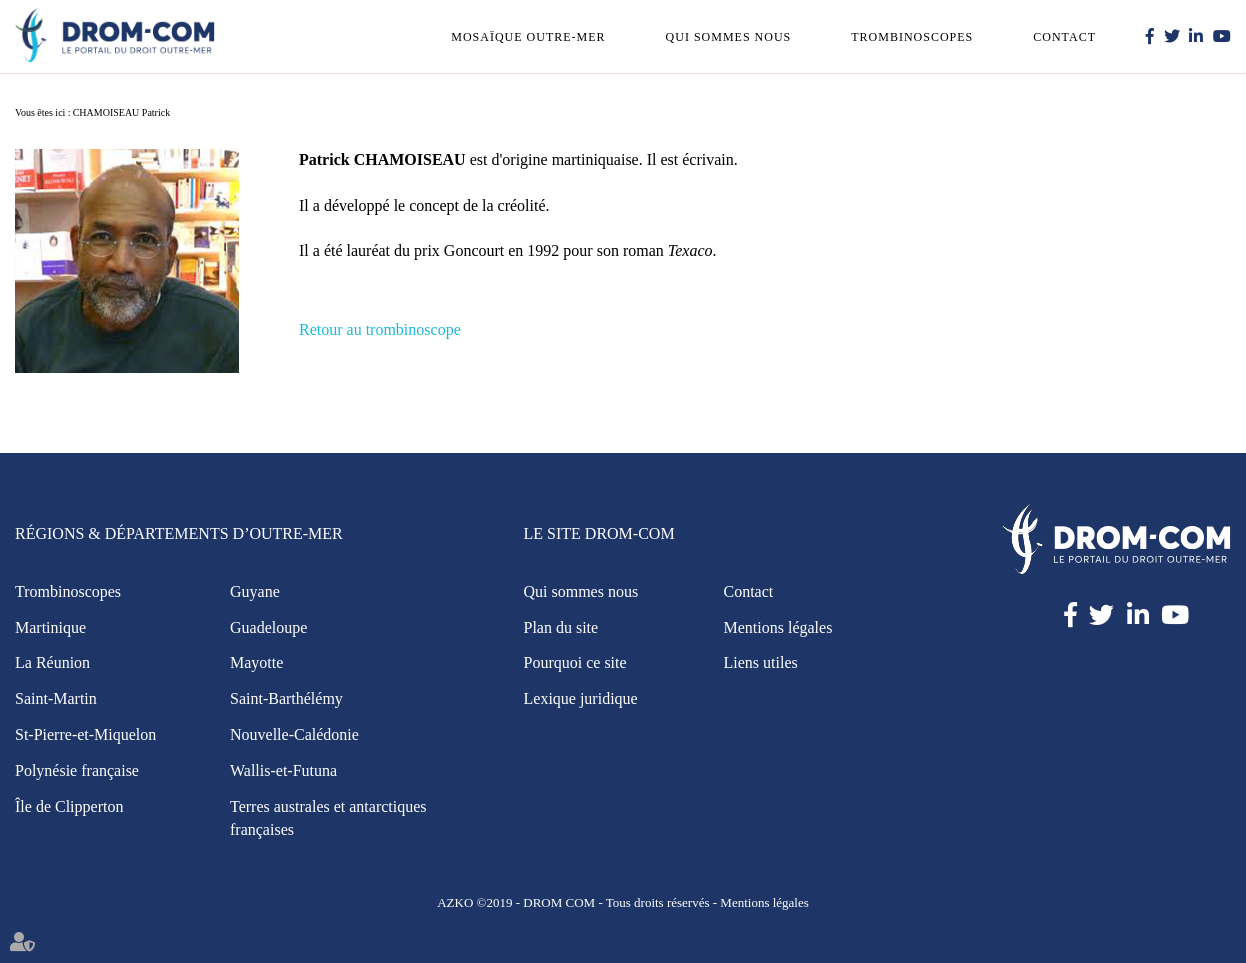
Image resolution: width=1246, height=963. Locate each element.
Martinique (50, 627)
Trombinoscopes (912, 37)
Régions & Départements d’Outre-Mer (179, 533)
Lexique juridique (581, 698)
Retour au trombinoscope (380, 329)
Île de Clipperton (69, 806)
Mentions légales (778, 627)
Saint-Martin (56, 698)
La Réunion (52, 662)
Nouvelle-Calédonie (294, 734)
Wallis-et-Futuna (283, 770)
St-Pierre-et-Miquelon (85, 734)
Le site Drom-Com (599, 533)
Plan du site (561, 627)
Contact (1064, 37)
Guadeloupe (268, 627)
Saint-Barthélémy (286, 698)
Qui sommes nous (729, 37)
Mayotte (256, 662)
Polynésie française (77, 770)
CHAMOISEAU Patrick (122, 112)
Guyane (255, 591)
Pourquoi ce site (575, 662)
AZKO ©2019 (474, 902)
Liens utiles (761, 662)
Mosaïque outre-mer (528, 37)
